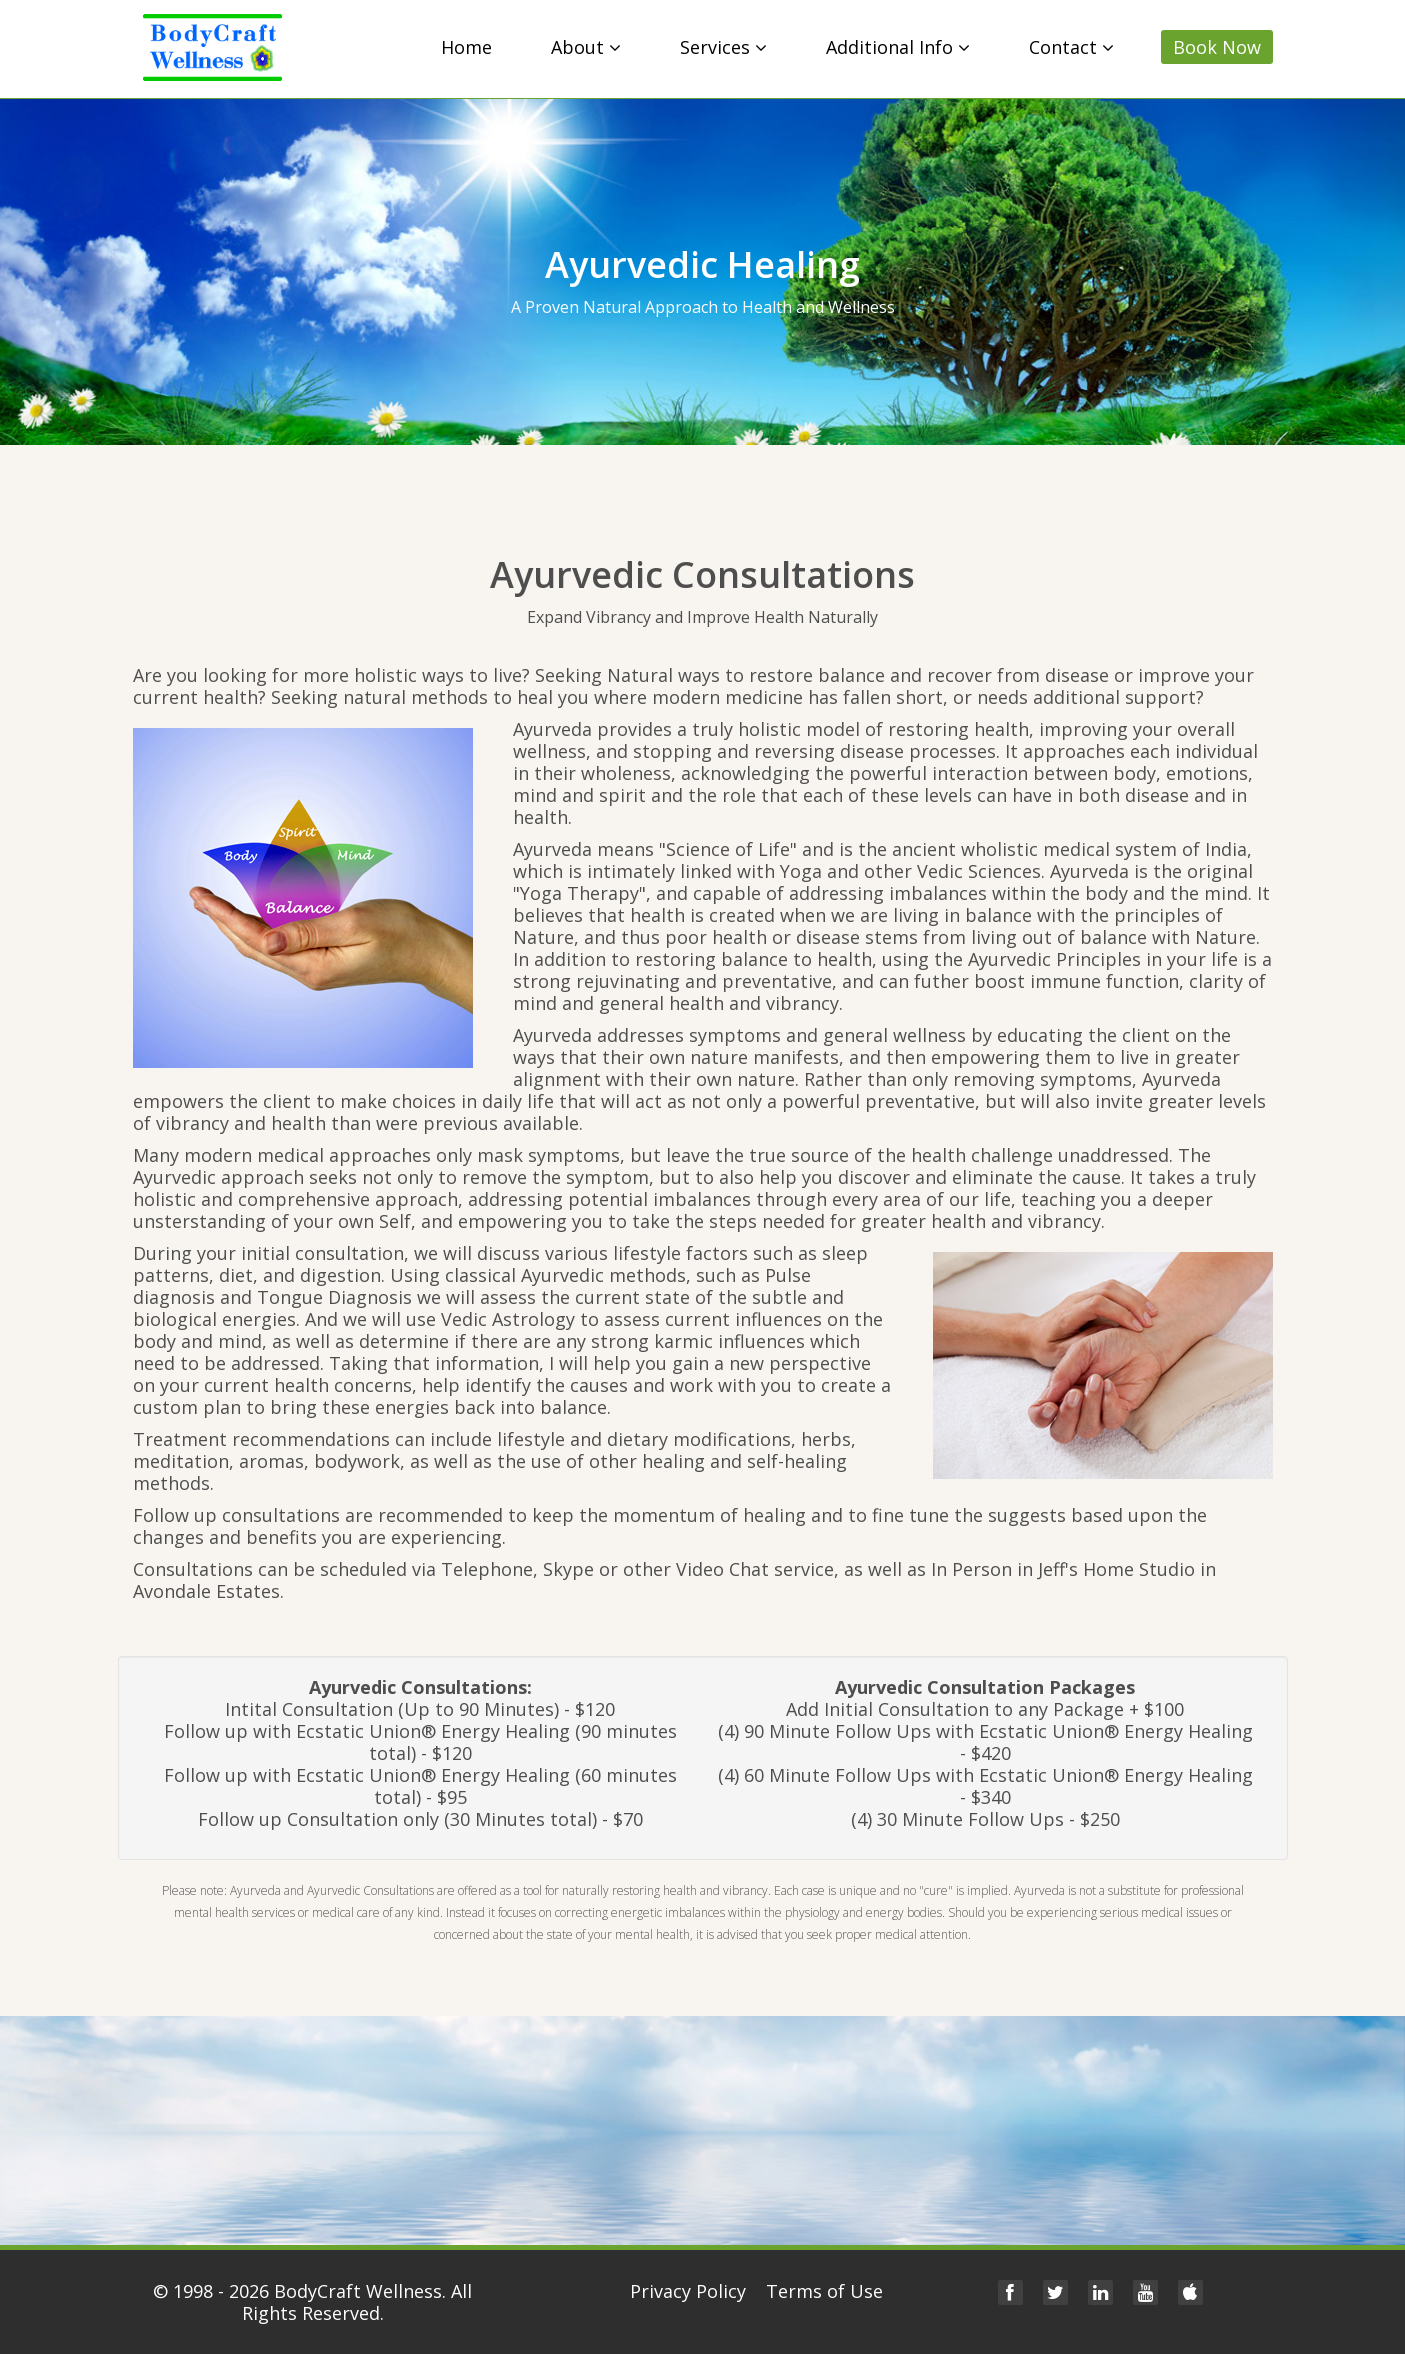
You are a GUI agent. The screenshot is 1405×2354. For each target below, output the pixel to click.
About (586, 47)
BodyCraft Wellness (358, 2291)
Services (723, 47)
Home (466, 47)
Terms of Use (824, 2291)
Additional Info (898, 47)
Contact (1071, 47)
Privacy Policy (688, 2291)
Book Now (1217, 47)
